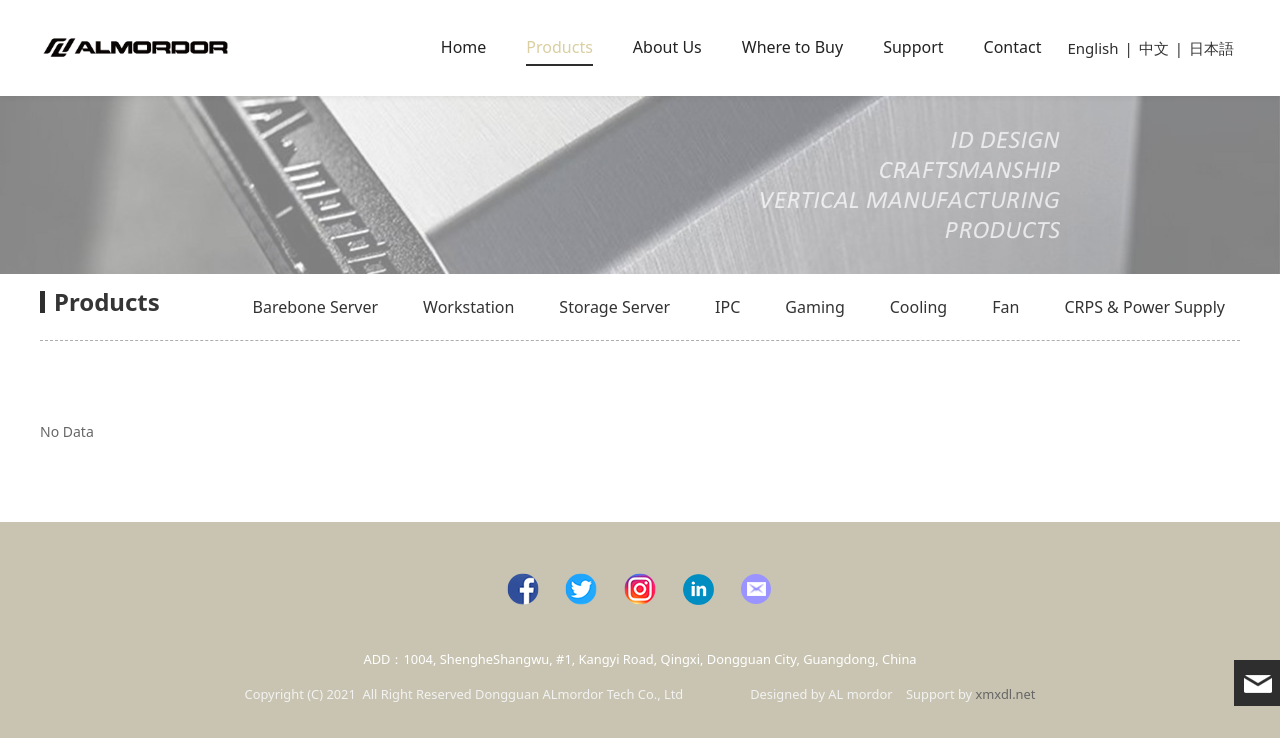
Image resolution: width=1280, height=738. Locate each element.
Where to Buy (792, 47)
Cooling (918, 307)
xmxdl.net (1006, 694)
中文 (1154, 48)
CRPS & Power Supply (1144, 307)
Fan (1005, 307)
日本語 (1211, 48)
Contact (1013, 47)
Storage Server (614, 307)
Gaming (814, 307)
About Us (667, 47)
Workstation (468, 307)
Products (559, 47)
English (1092, 48)
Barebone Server (315, 307)
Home (464, 47)
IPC (727, 307)
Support (913, 47)
